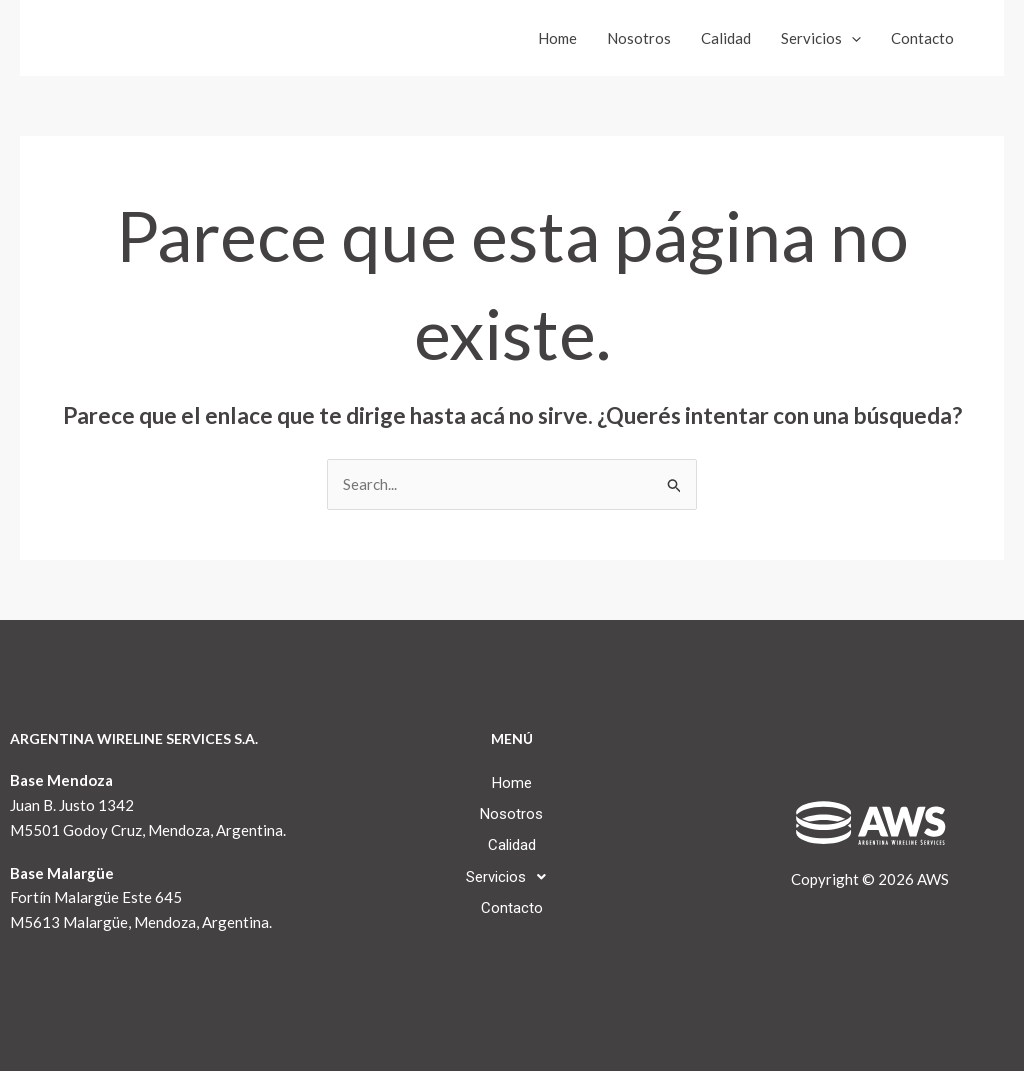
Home (557, 38)
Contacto (922, 38)
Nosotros (639, 38)
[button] (511, 877)
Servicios (821, 38)
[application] (851, 38)
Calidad (726, 38)
